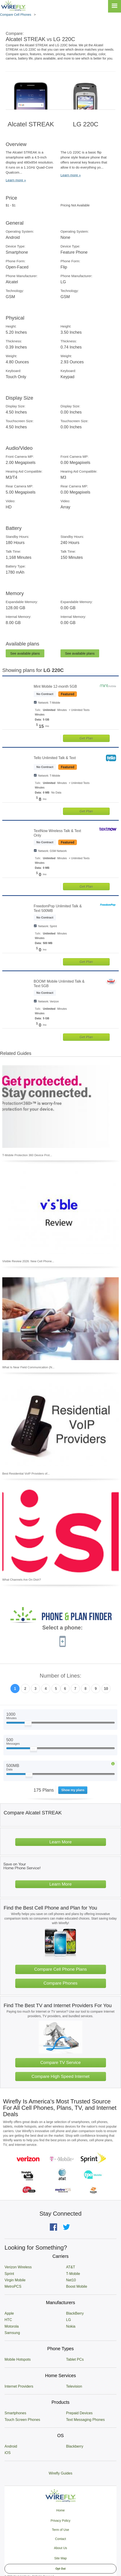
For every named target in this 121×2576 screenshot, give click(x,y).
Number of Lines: (60, 1676)
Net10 (71, 2280)
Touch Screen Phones (22, 2420)
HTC (8, 2320)
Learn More (60, 1842)
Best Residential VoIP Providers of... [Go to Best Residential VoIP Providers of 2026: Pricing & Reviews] (26, 1473)
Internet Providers (19, 2386)
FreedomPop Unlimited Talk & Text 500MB (58, 908)
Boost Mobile (76, 2286)
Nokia (71, 2326)
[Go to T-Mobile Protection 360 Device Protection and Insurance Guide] (60, 1106)
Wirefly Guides (60, 2473)
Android (11, 2446)
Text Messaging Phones (85, 2420)
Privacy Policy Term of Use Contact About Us (60, 2534)
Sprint (9, 2274)
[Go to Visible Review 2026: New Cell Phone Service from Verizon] (60, 1212)
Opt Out (60, 2568)
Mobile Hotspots (18, 2359)
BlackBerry (75, 2313)
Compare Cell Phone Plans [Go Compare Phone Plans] (60, 1969)
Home (60, 2510)
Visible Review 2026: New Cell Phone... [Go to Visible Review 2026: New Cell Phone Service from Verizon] (28, 1261)
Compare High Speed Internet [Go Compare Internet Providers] (61, 2076)
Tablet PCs (75, 2359)
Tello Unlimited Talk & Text (55, 758)
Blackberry (74, 2446)
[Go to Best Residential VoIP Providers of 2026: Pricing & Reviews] (60, 1424)
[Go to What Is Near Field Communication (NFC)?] (60, 1318)
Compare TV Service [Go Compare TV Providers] (60, 2062)
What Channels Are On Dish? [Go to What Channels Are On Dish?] (21, 1579)
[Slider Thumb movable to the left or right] (28, 1724)
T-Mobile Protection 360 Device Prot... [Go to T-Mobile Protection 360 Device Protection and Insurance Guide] (27, 1155)
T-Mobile (73, 2274)
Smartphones (15, 2413)
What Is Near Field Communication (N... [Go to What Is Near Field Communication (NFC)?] (28, 1367)
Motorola (12, 2326)
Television (74, 2386)
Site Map (60, 2558)
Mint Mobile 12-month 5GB (55, 686)
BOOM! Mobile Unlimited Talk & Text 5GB (59, 983)
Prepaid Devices (79, 2413)
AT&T (70, 2267)
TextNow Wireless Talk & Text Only (57, 833)
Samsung (12, 2333)
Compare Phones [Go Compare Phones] (60, 1983)
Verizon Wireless (18, 2267)
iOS (8, 2453)
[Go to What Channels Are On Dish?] (60, 1531)
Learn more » (16, 180)
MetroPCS (13, 2286)
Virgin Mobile (15, 2280)
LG (68, 2320)
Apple (9, 2313)
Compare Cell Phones (15, 14)
